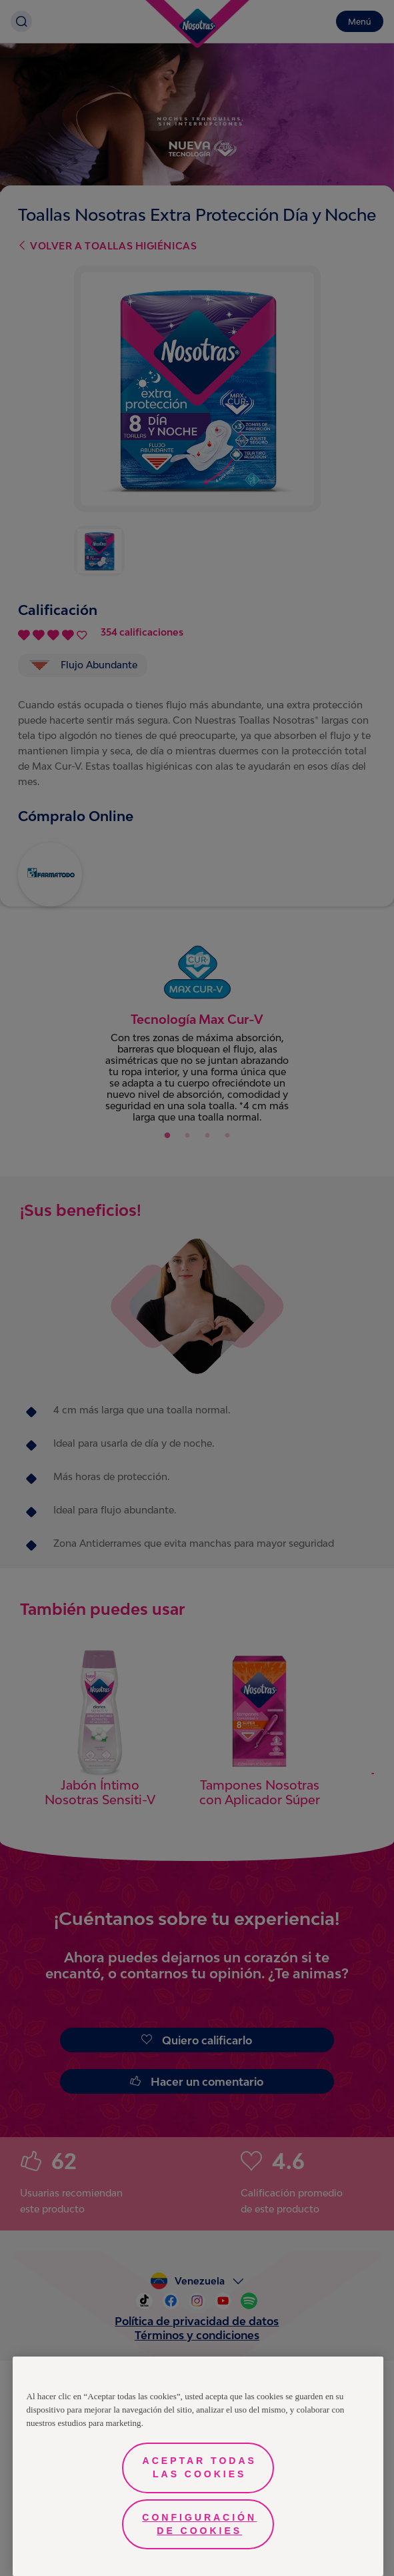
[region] (198, 2466)
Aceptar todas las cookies (200, 2467)
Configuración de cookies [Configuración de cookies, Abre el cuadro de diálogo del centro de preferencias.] (199, 2524)
